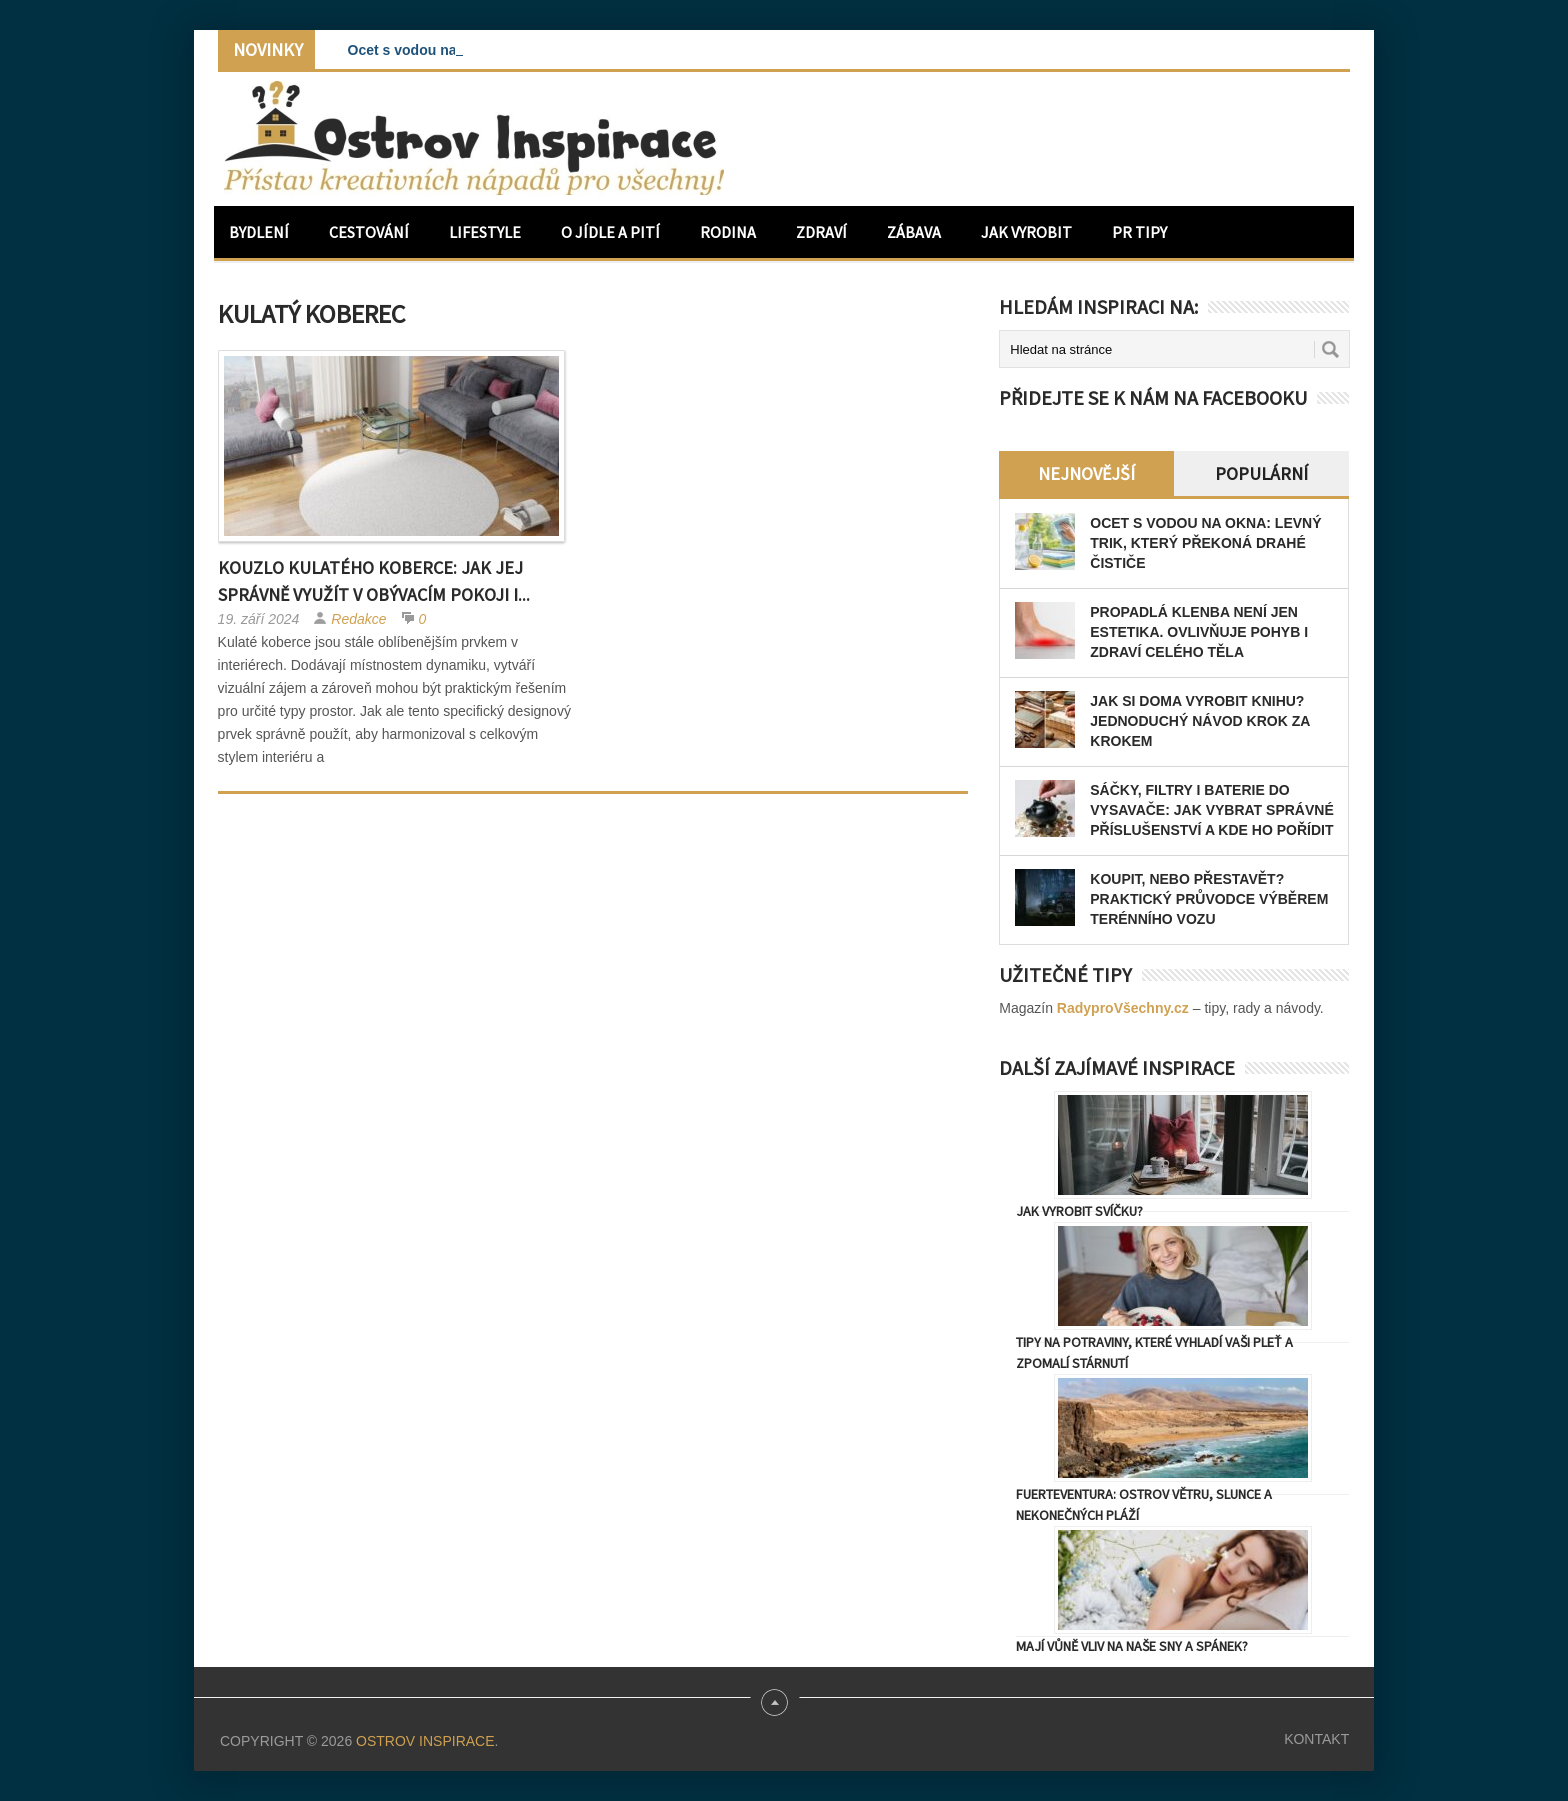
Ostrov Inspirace (425, 1741)
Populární (1261, 473)
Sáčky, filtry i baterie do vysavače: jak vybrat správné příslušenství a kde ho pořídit (1211, 810)
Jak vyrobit (1026, 232)
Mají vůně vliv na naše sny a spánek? (1132, 1646)
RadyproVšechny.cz (1123, 1008)
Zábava (914, 232)
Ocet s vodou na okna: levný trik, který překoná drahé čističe (1205, 543)
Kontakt (1316, 1739)
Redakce (358, 619)
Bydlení (259, 232)
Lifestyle (485, 232)
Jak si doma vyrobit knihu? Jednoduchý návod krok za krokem (1200, 721)
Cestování (369, 232)
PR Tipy (1139, 232)
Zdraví (821, 232)
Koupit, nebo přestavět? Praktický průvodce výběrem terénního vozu (1209, 899)
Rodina (728, 232)
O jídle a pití (610, 232)
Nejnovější (1086, 473)
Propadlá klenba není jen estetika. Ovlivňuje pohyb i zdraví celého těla (1199, 632)
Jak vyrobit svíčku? (1079, 1211)
